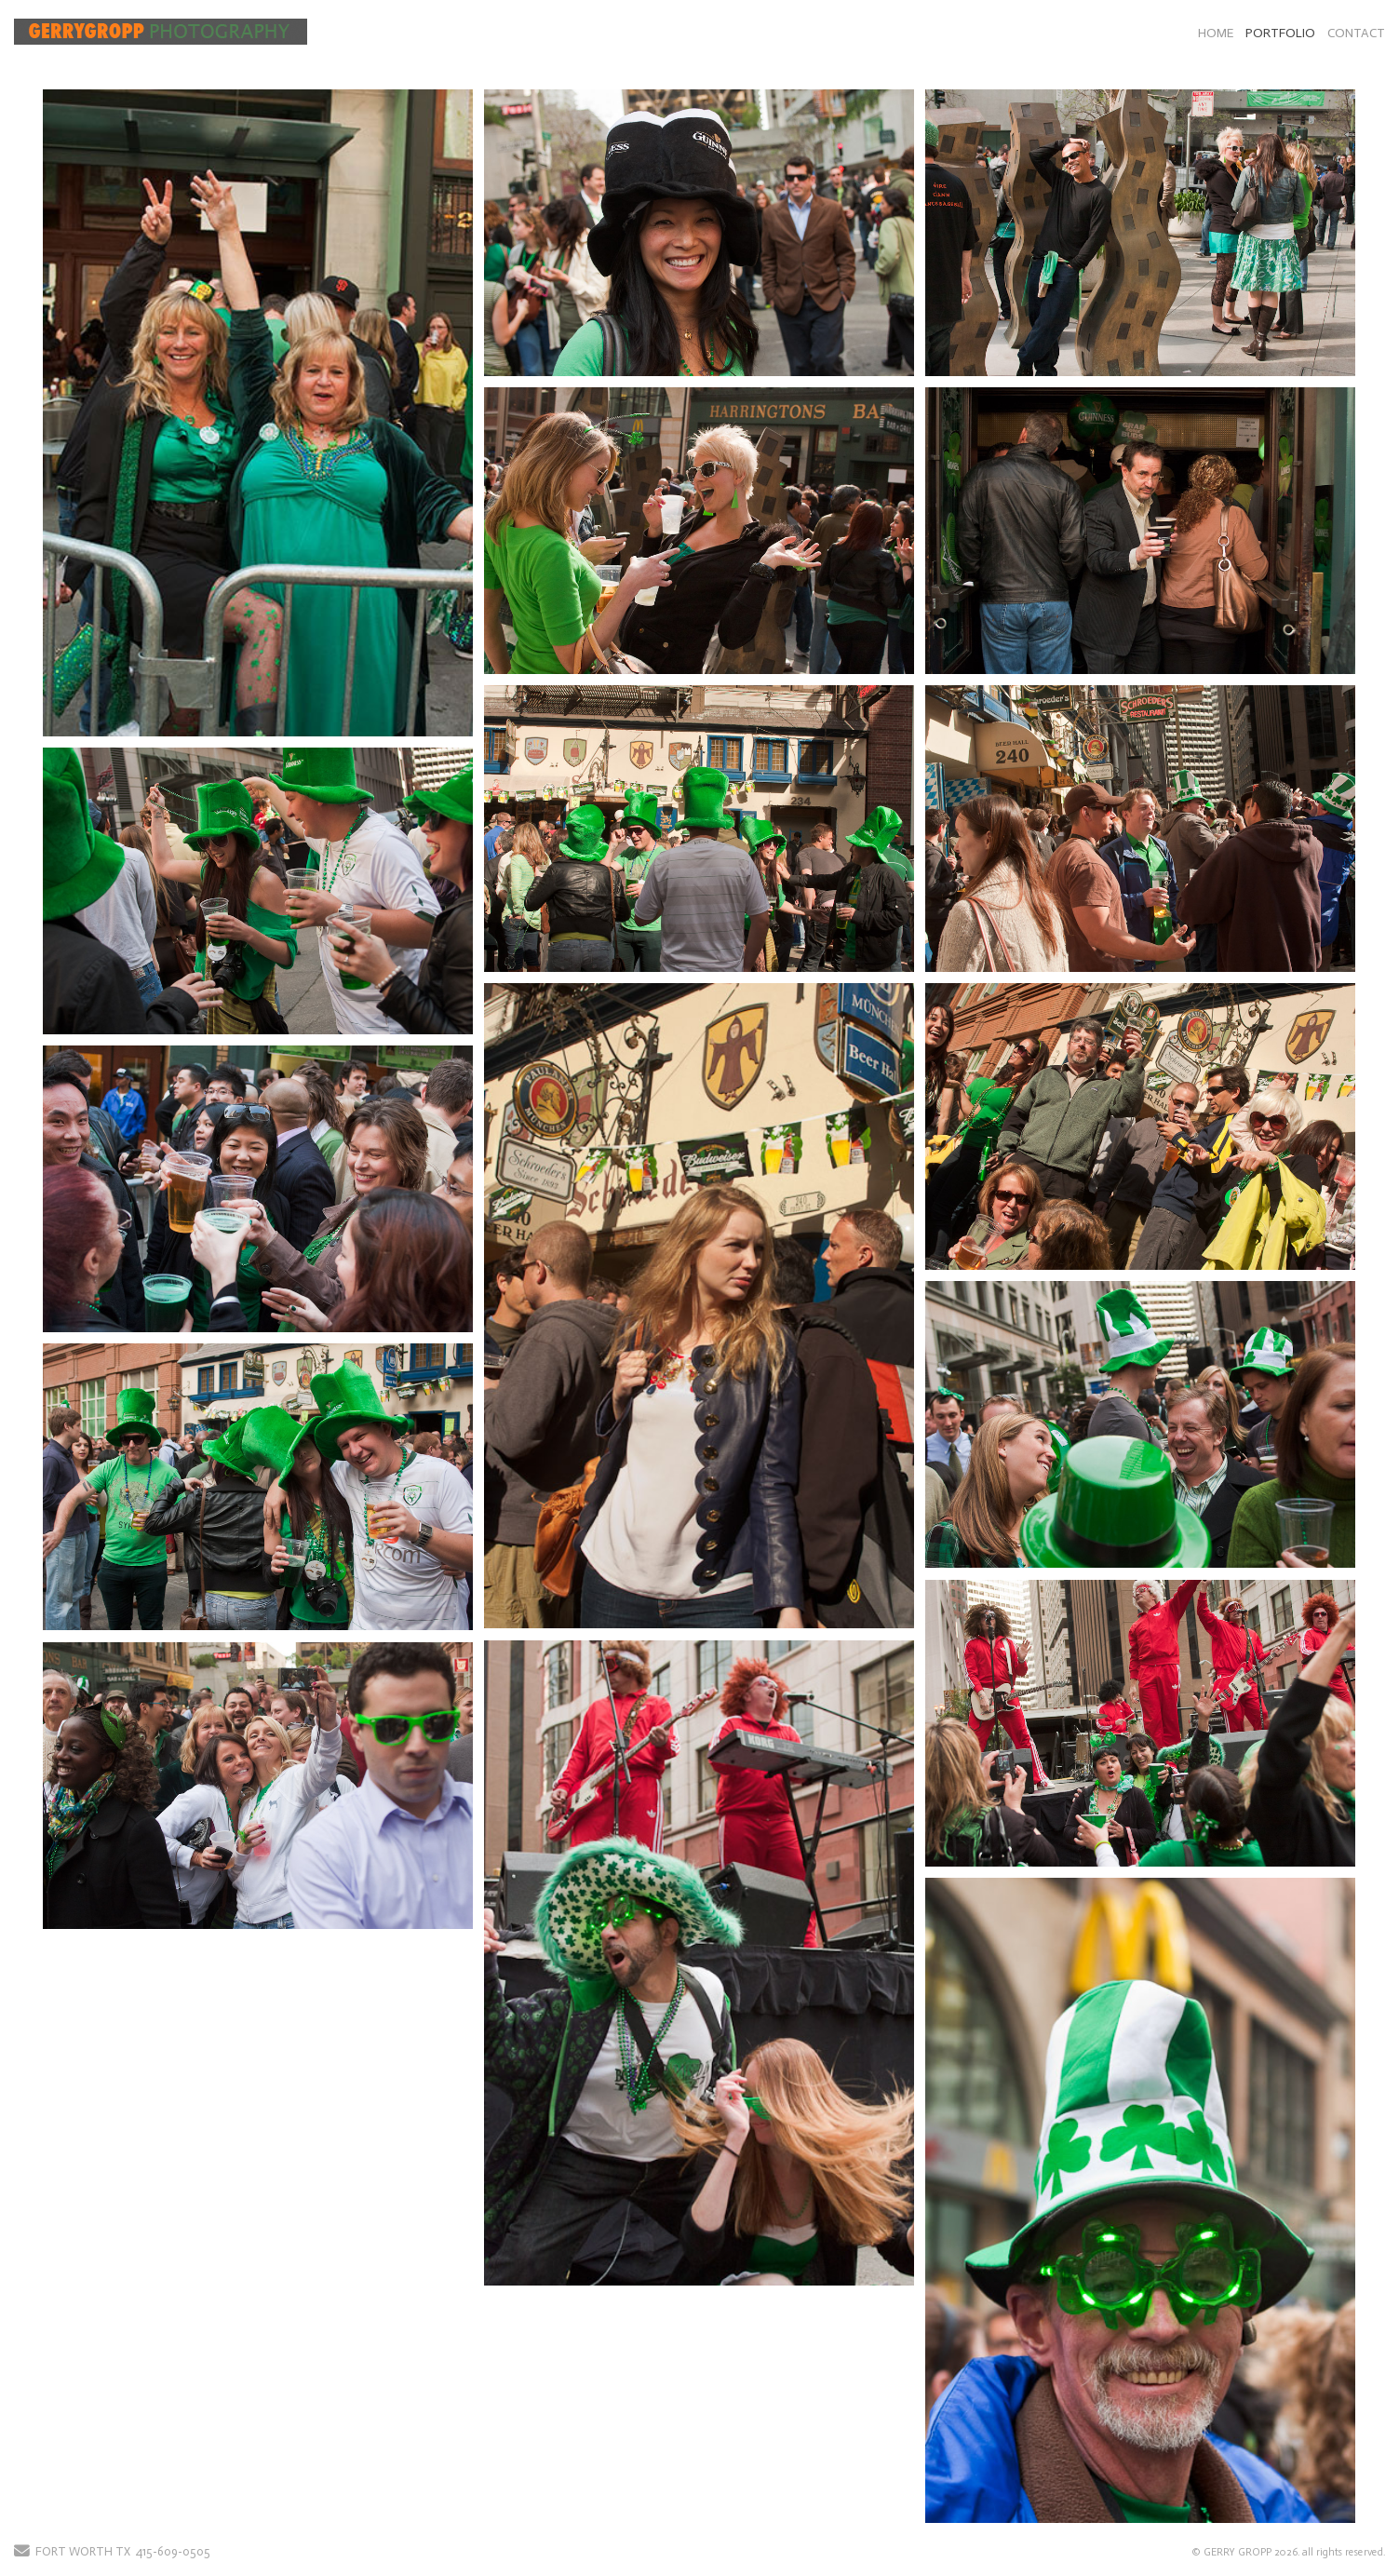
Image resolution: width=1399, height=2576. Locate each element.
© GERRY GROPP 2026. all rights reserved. (1288, 2552)
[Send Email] (22, 2552)
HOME (1215, 33)
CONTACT (1356, 33)
